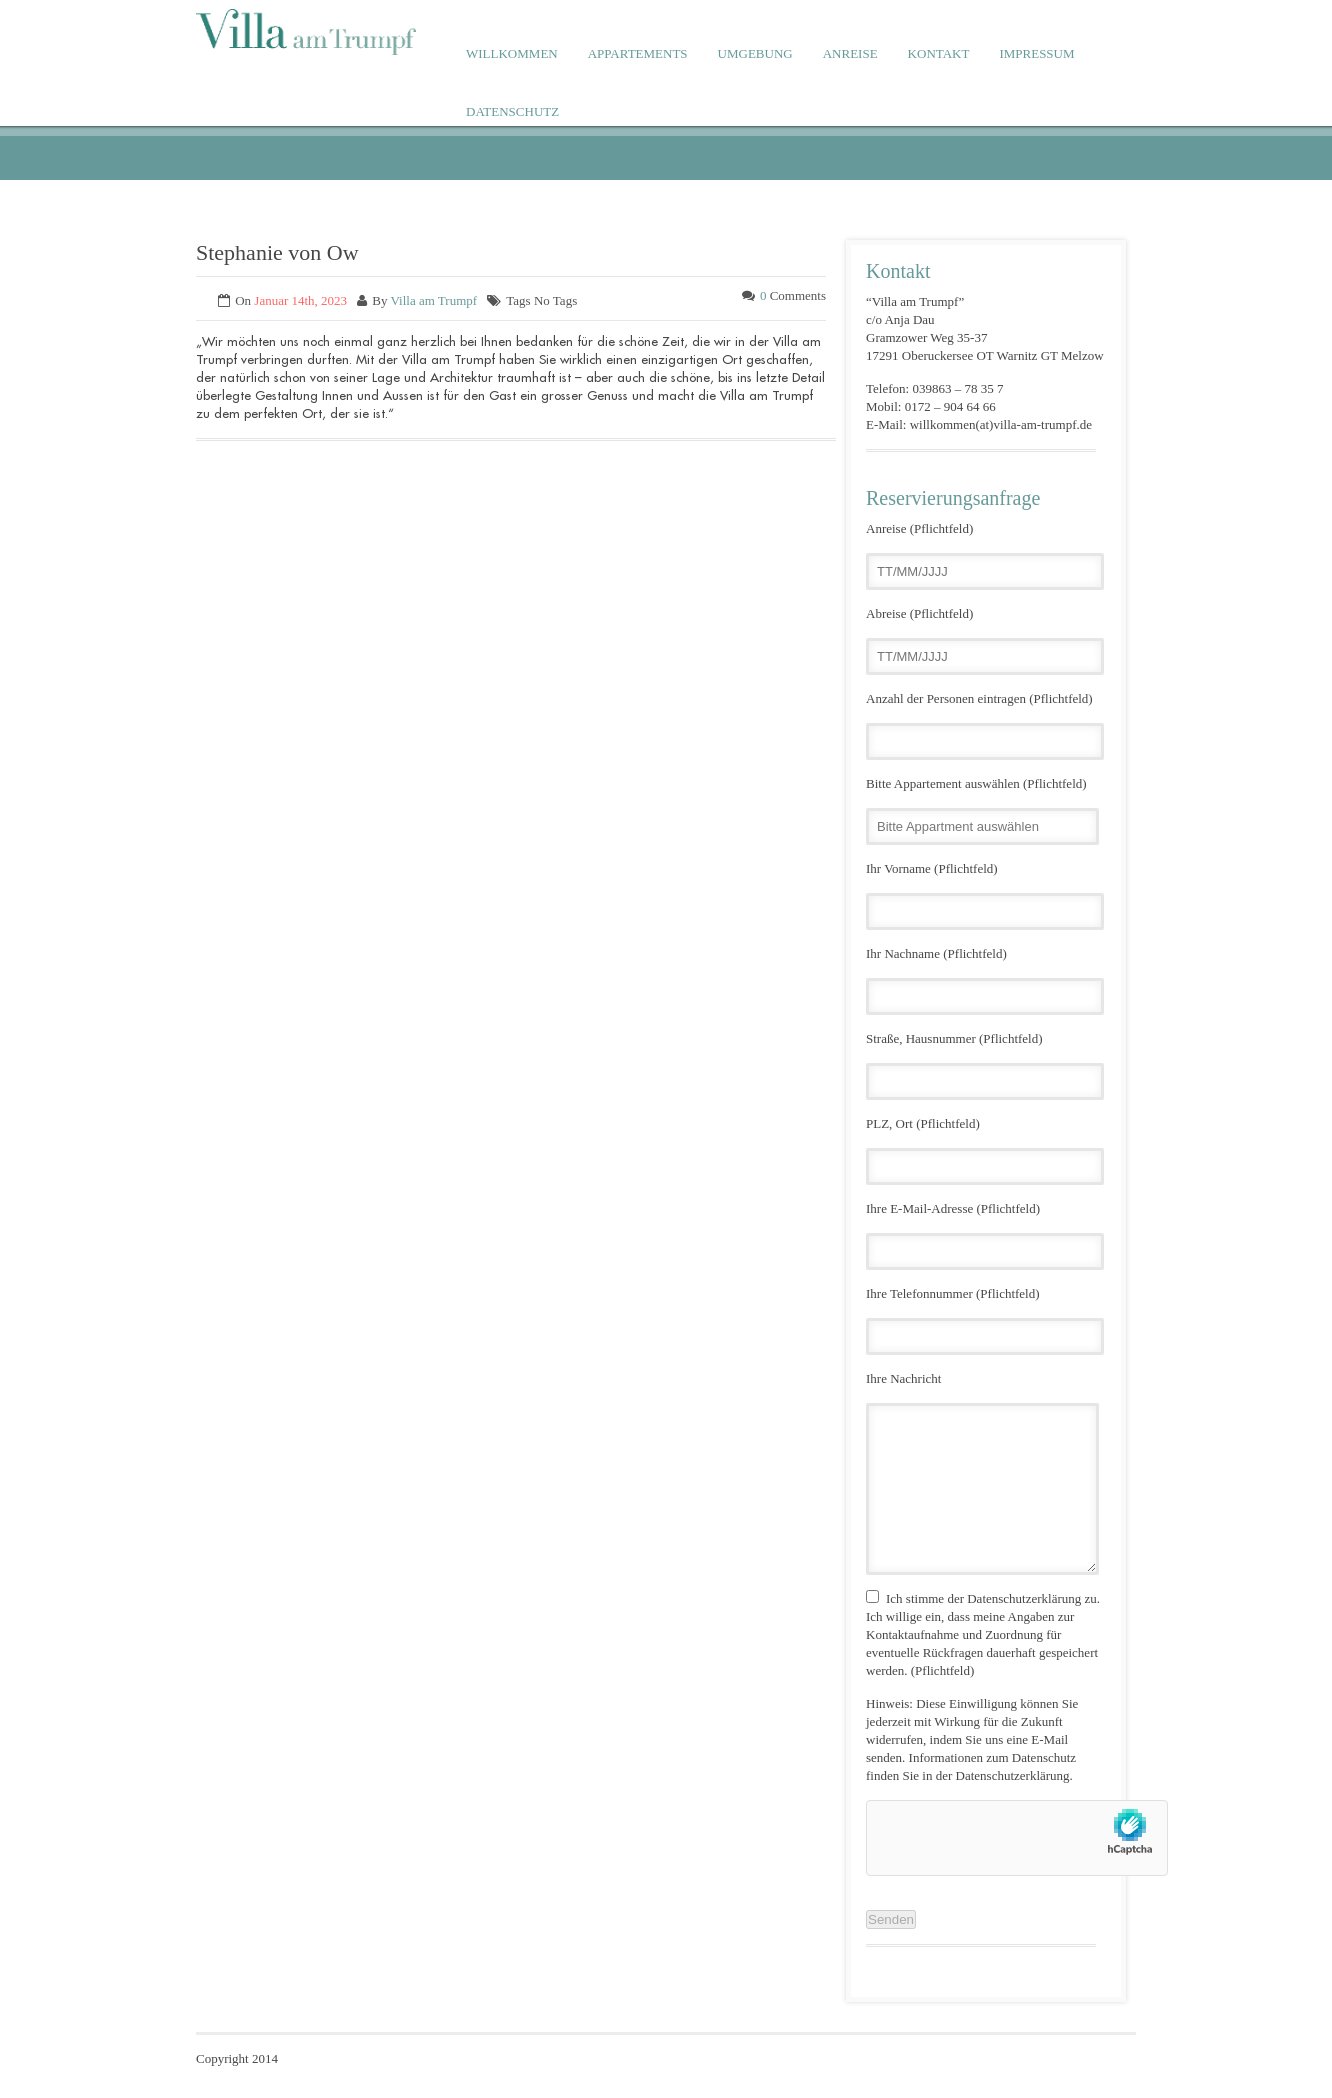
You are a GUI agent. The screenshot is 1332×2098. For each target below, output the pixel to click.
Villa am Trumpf (434, 300)
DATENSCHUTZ (512, 111)
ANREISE (850, 53)
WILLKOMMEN (512, 53)
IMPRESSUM (1036, 53)
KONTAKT (939, 53)
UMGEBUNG (755, 53)
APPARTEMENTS (638, 53)
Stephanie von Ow (277, 252)
